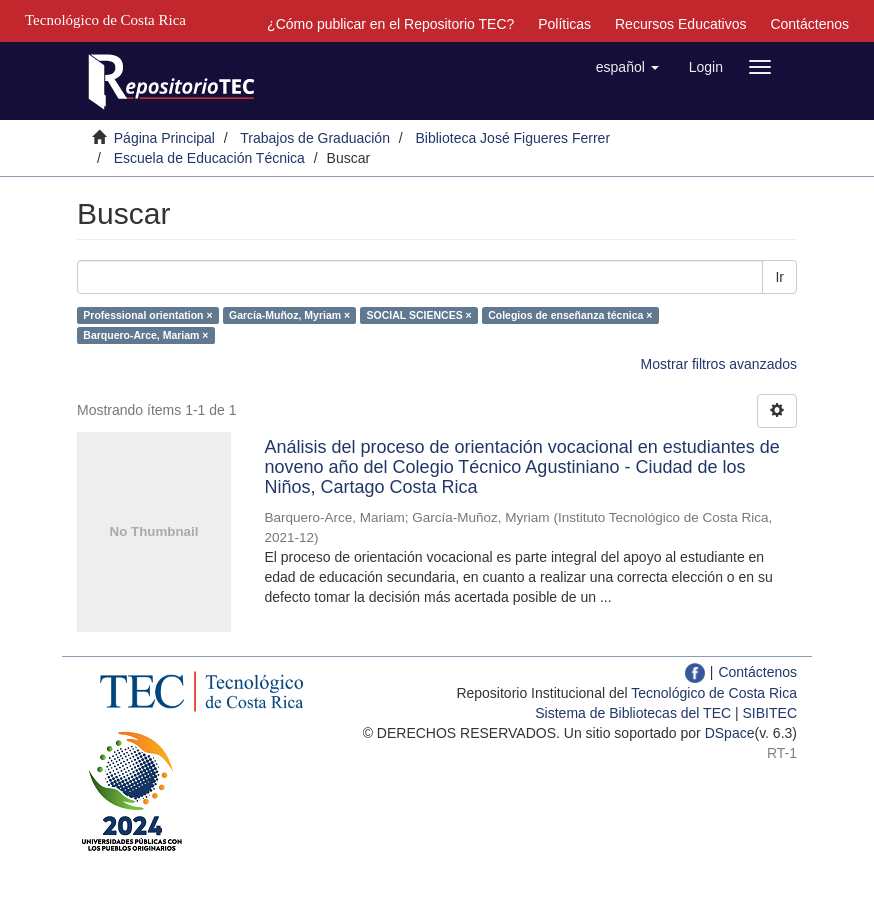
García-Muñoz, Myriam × (289, 315)
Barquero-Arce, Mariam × (145, 335)
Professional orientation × (147, 315)
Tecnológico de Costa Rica (714, 693)
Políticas (564, 24)
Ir (779, 277)
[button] (627, 67)
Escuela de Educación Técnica (209, 158)
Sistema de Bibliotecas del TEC (633, 713)
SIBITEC (770, 713)
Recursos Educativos (681, 24)
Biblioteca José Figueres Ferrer (513, 138)
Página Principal (164, 138)
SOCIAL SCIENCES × (419, 315)
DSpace (730, 733)
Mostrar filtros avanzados (719, 364)
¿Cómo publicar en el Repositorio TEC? (390, 24)
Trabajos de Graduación (315, 138)
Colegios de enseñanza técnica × (570, 315)
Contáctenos (809, 24)
